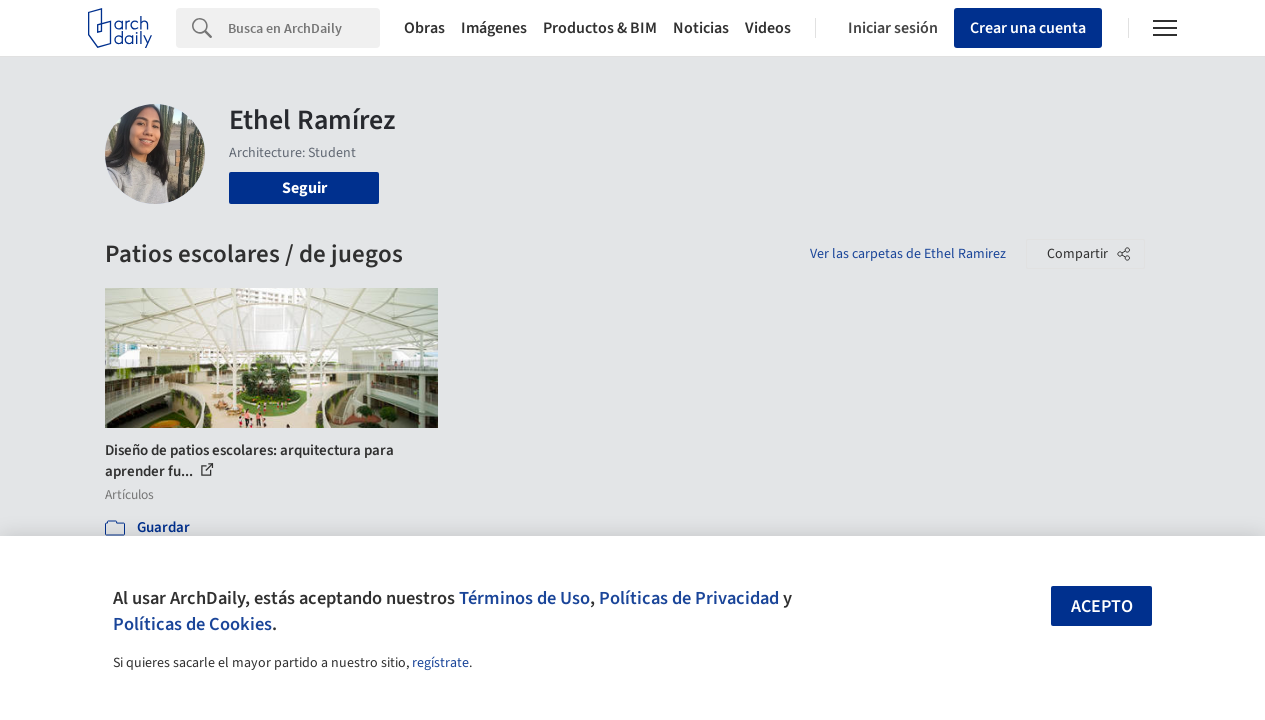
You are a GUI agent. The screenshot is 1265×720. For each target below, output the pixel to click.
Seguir (304, 188)
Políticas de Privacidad (689, 598)
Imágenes (494, 28)
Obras (424, 28)
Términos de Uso (524, 598)
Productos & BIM (600, 28)
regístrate (440, 663)
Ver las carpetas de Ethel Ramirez (908, 254)
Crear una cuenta (1028, 28)
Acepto (1102, 606)
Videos (768, 28)
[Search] (304, 28)
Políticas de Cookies (192, 624)
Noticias (701, 28)
